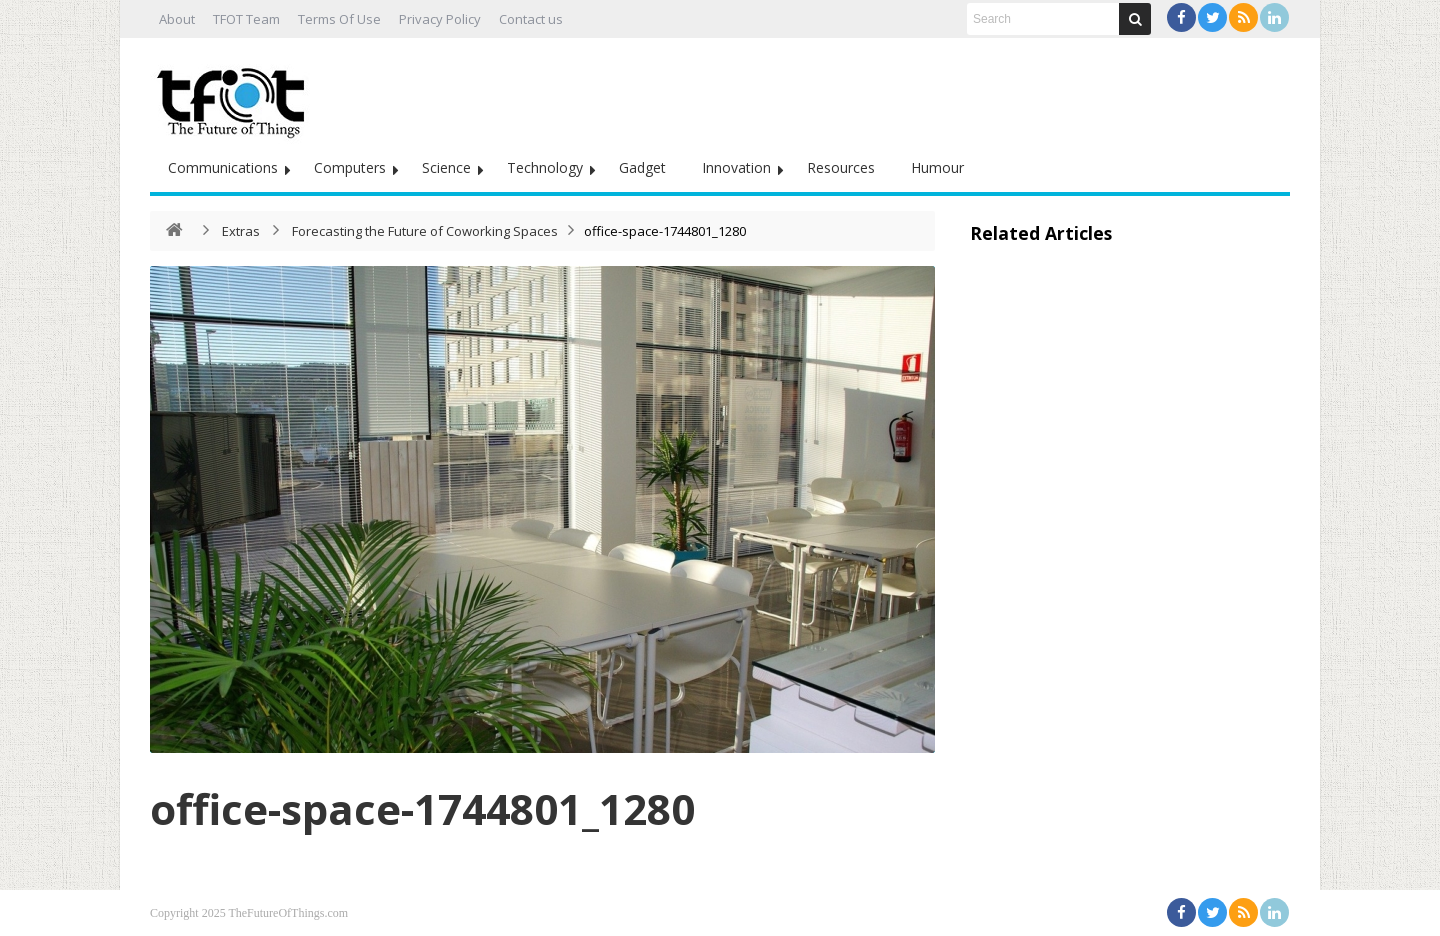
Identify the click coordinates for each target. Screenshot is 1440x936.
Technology (545, 167)
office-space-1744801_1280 (422, 808)
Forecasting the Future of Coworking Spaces (425, 231)
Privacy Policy (440, 19)
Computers (350, 167)
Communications (223, 167)
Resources (841, 167)
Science (446, 167)
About (177, 19)
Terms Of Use (339, 19)
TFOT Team (246, 19)
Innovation (736, 167)
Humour (937, 167)
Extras (241, 231)
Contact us (531, 19)
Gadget (642, 167)
